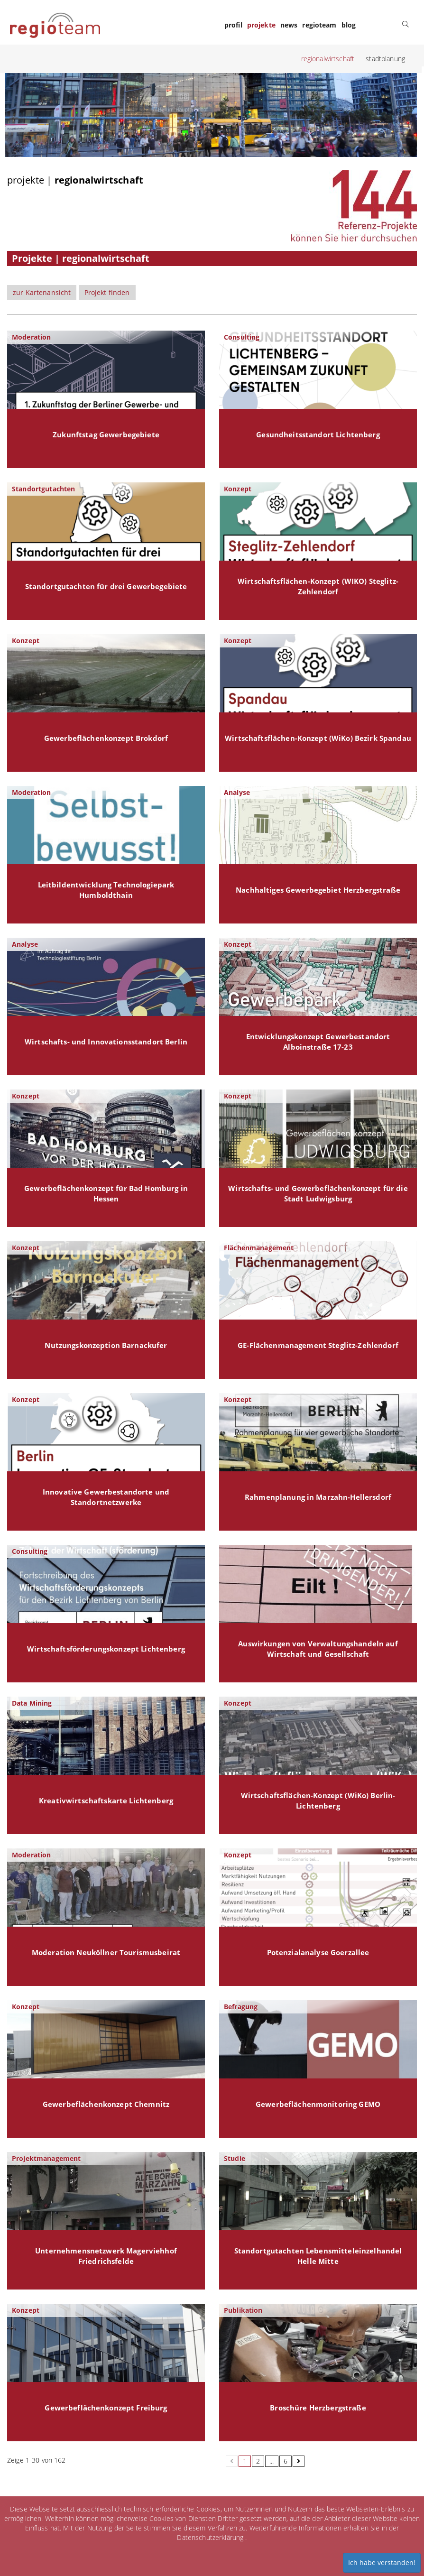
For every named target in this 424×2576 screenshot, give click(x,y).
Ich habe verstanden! (381, 2562)
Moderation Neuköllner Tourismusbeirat (106, 1952)
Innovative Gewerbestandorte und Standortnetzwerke (106, 1497)
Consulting (241, 337)
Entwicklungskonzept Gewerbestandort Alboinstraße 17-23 (318, 1042)
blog (348, 24)
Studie (234, 2158)
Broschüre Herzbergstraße (318, 2408)
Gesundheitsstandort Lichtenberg (317, 435)
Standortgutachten (43, 488)
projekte (261, 24)
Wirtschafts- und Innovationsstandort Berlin (106, 1042)
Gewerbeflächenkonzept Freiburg (106, 2408)
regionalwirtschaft (328, 58)
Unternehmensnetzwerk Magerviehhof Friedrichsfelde (106, 2256)
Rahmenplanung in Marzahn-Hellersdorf (318, 1497)
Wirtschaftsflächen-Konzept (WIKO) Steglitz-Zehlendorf (318, 586)
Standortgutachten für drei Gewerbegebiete (106, 586)
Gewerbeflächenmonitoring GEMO (318, 2104)
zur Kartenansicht (42, 292)
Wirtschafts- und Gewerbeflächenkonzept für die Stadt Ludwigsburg (317, 1193)
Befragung (241, 2006)
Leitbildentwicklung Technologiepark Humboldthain (106, 890)
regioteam (319, 24)
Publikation (243, 2310)
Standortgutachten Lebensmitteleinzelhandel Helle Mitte (318, 2256)
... (271, 2460)
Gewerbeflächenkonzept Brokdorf (106, 738)
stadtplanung (385, 58)
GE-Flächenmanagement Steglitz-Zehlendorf (318, 1345)
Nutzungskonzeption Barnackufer (106, 1345)
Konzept (237, 488)
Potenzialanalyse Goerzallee (318, 1952)
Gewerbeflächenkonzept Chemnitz (106, 2104)
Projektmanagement (46, 2158)
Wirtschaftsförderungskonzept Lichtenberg (106, 1649)
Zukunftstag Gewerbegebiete (106, 435)
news (289, 24)
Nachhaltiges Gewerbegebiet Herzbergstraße (318, 890)
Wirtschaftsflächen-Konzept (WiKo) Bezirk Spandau (318, 738)
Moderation (31, 337)
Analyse (237, 792)
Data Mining (32, 1703)
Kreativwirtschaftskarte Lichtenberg (106, 1801)
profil (233, 24)
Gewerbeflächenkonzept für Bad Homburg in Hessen (106, 1193)
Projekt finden (107, 292)
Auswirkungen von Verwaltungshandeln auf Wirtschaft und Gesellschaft (317, 1649)
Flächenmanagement (259, 1247)
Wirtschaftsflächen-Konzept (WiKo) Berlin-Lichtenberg (318, 1801)
